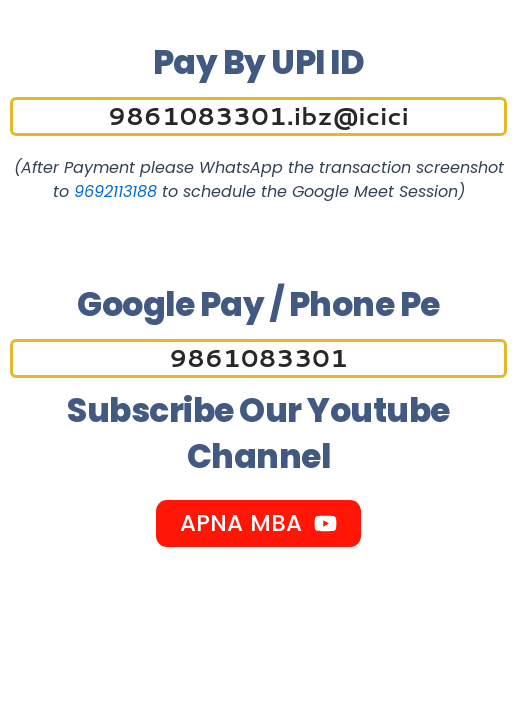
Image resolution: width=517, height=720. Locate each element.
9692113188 (115, 191)
